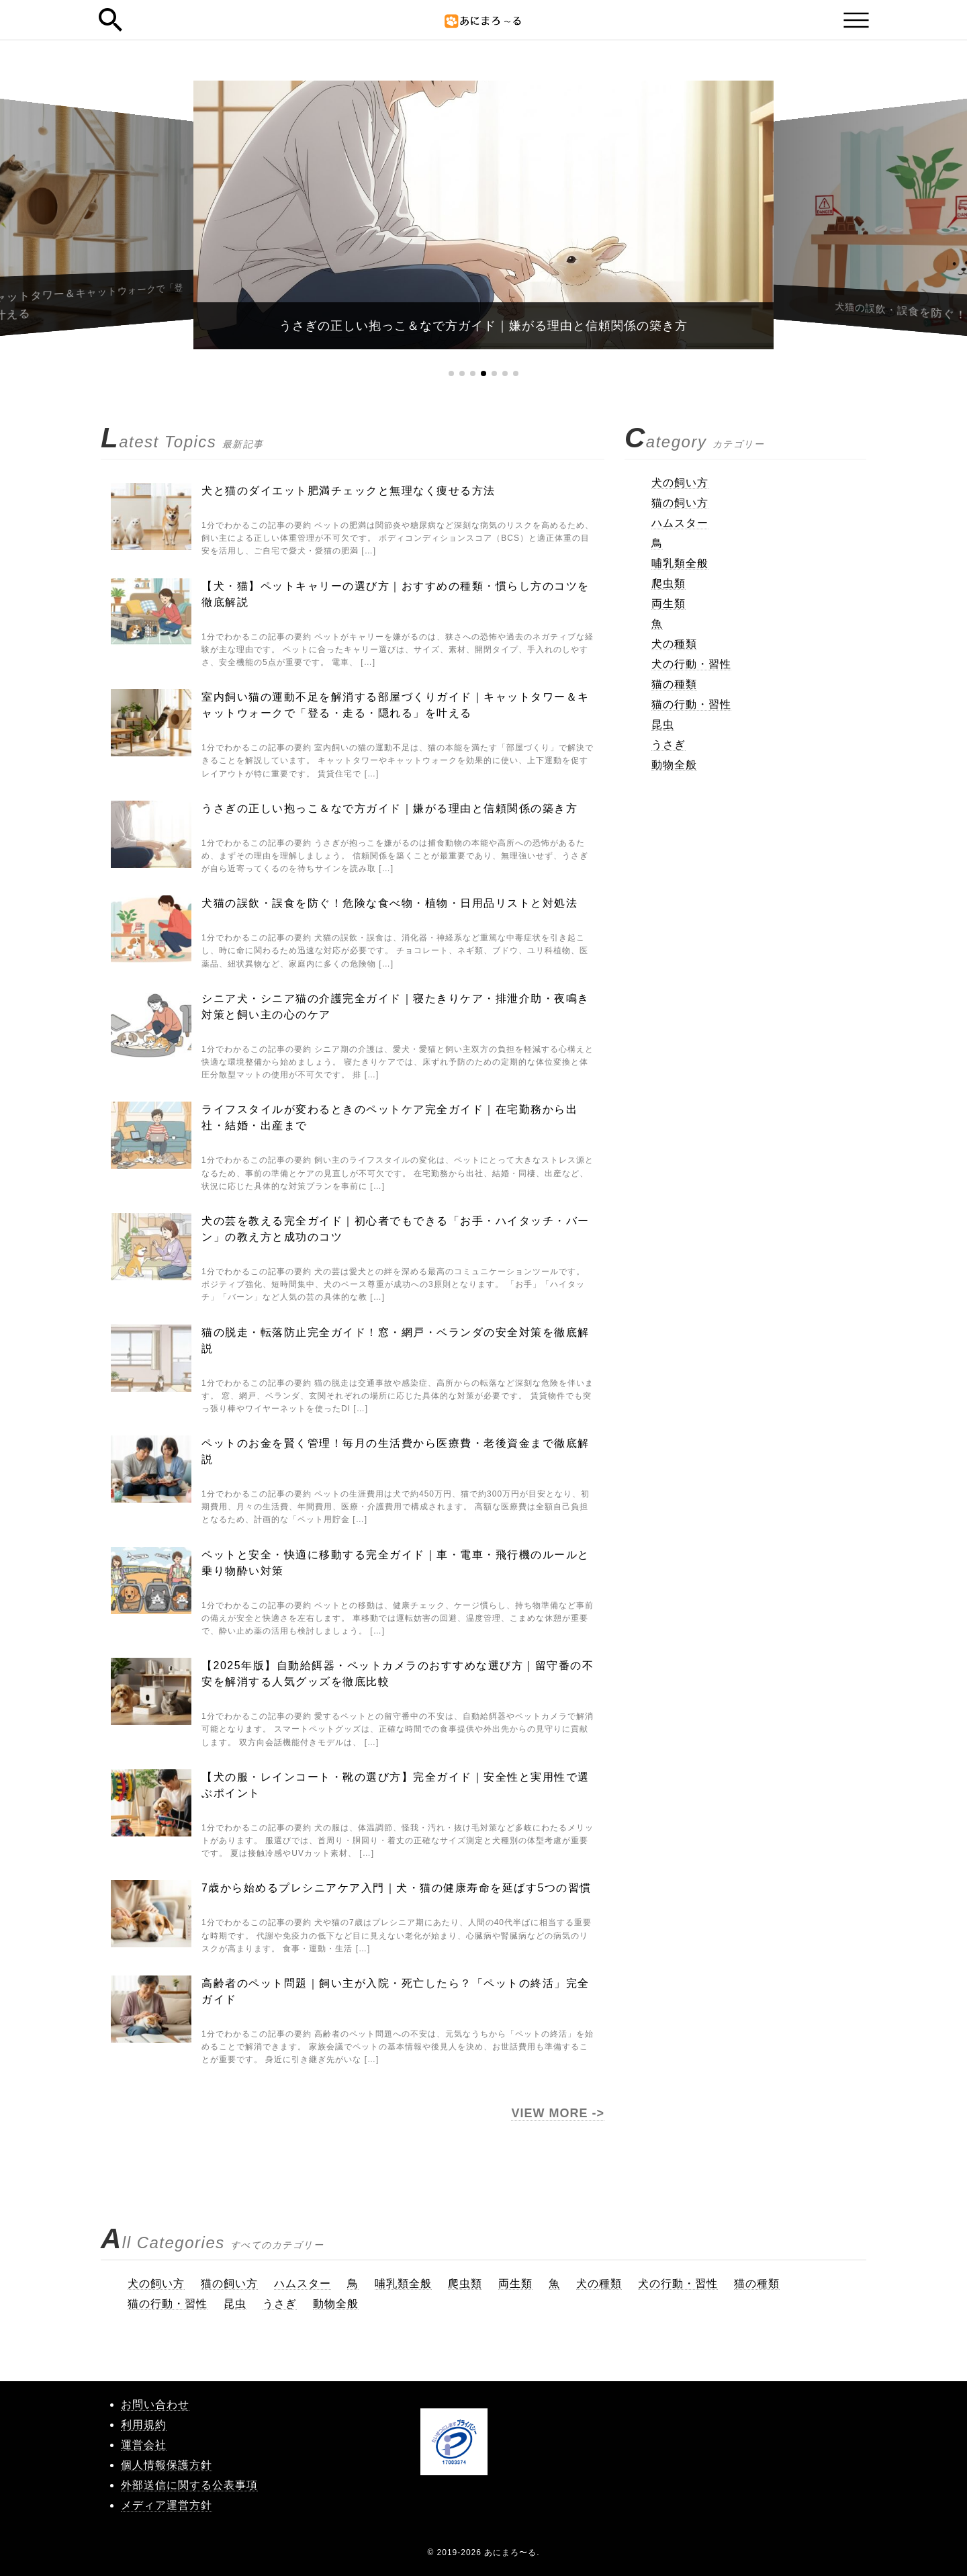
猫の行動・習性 (691, 704)
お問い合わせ (155, 2404)
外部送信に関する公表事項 (189, 2485)
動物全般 (674, 764)
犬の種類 (674, 644)
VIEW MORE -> (557, 2113)
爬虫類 (668, 583)
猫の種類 (674, 684)
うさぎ (668, 744)
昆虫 (662, 724)
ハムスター (679, 523)
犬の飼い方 (679, 482)
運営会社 (144, 2444)
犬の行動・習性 (691, 664)
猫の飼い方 (679, 502)
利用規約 (144, 2424)
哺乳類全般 (679, 563)
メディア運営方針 (166, 2505)
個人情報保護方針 (166, 2465)
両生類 (668, 603)
